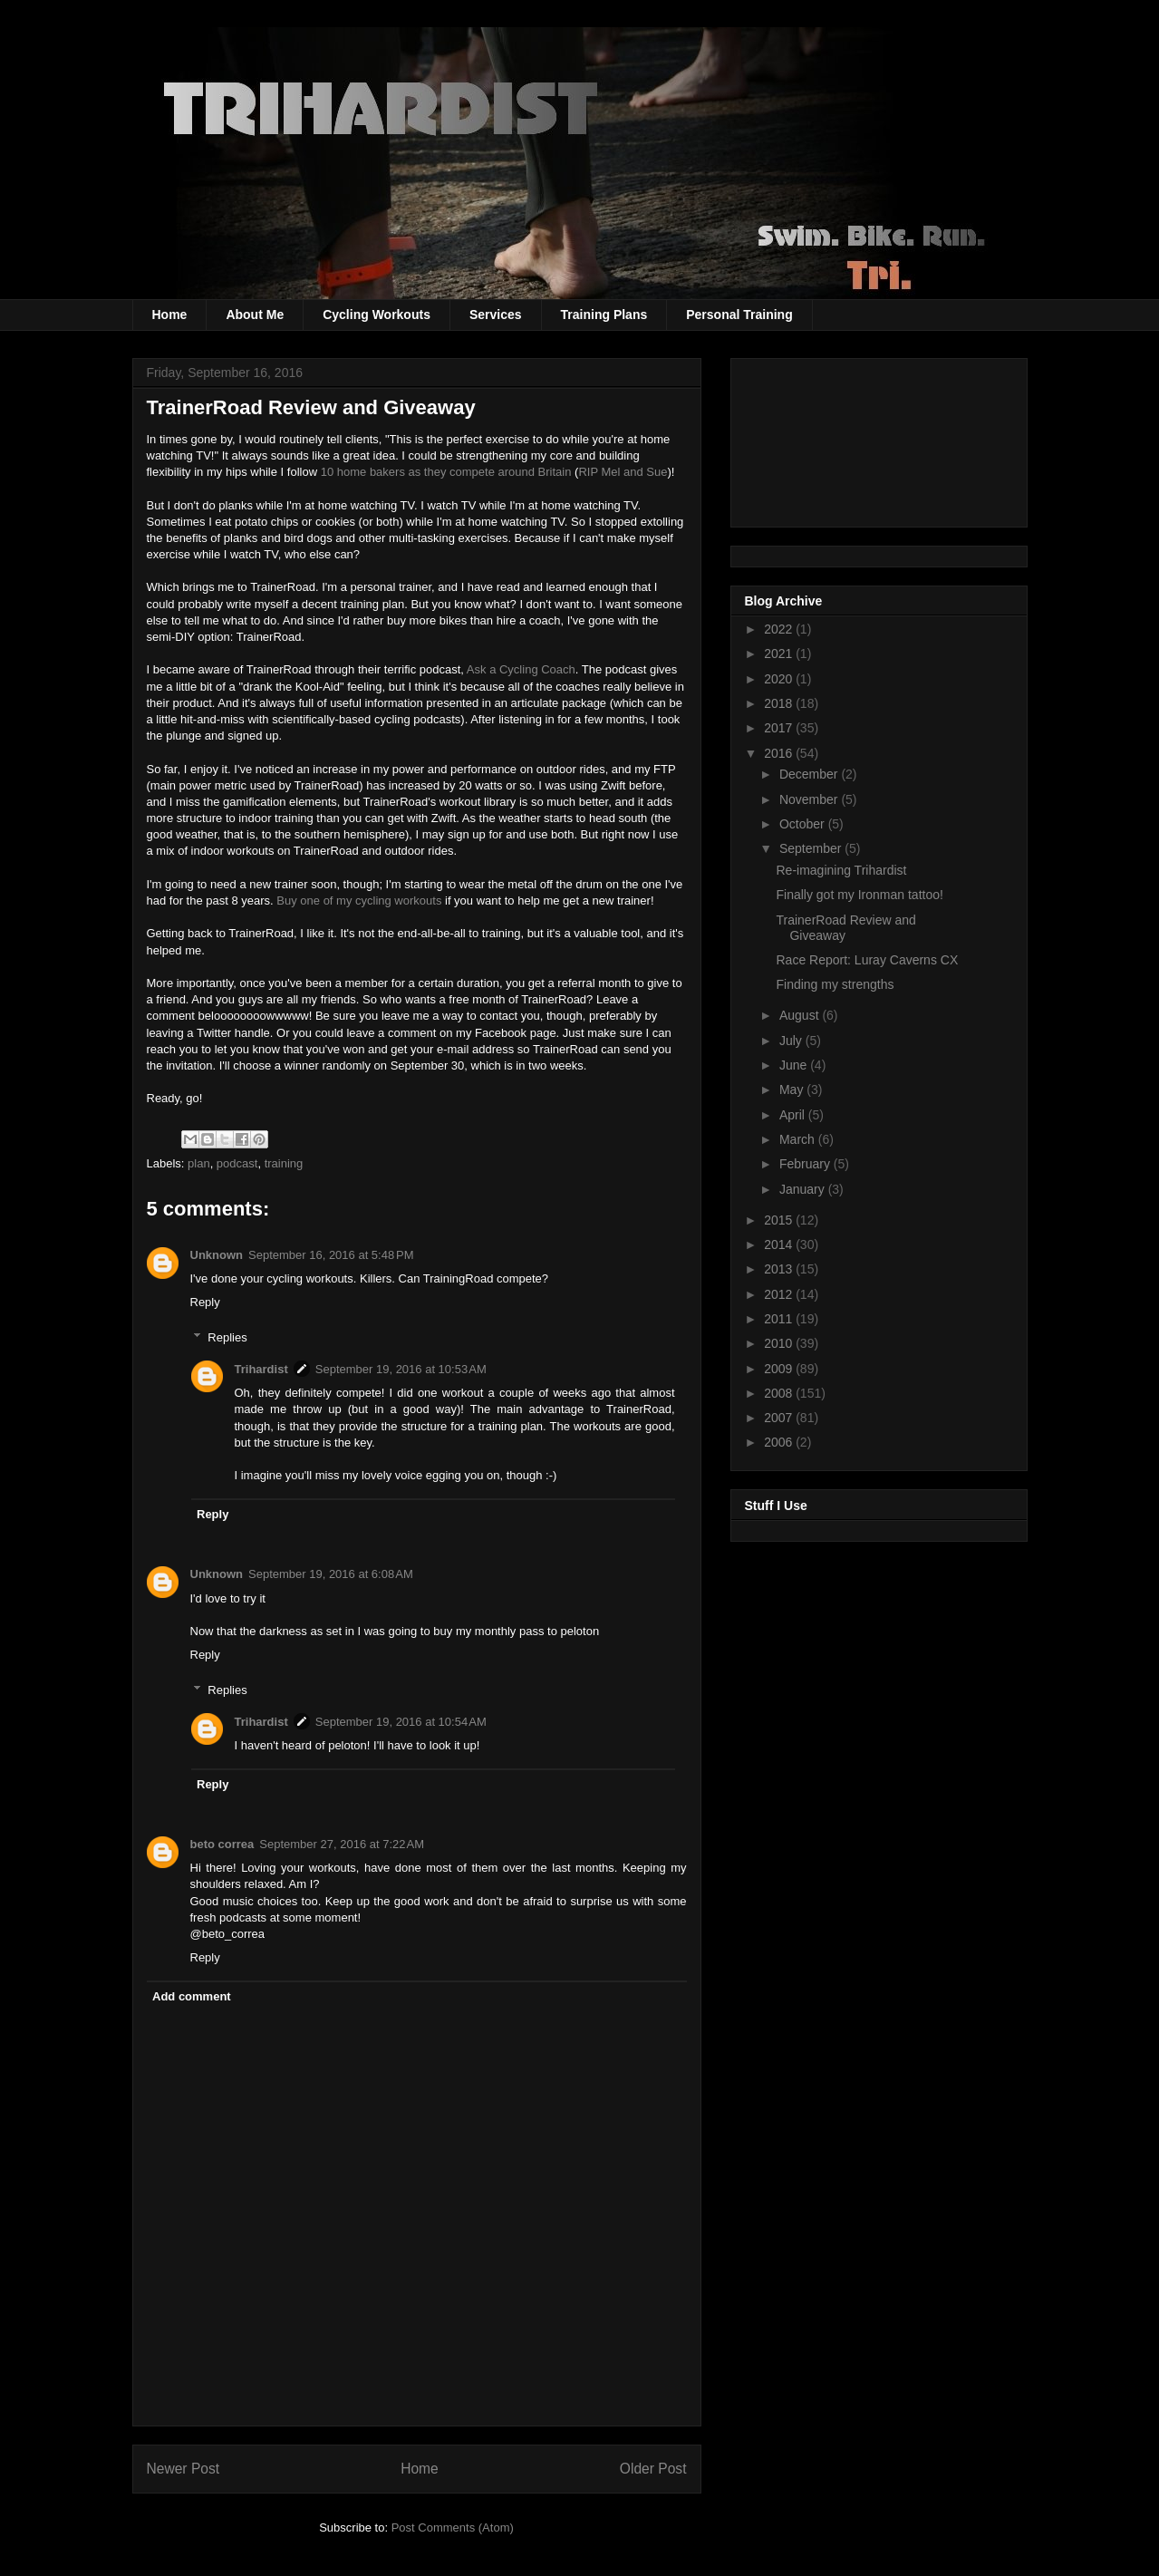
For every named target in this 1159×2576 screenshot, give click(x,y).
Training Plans (604, 314)
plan (199, 1163)
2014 (780, 1244)
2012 (780, 1294)
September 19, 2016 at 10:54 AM (401, 1722)
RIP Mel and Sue (622, 472)
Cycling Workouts (376, 314)
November (810, 799)
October (803, 824)
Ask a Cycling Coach (521, 669)
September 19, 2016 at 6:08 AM (330, 1574)
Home (170, 314)
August (800, 1015)
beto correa (222, 1844)
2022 (780, 629)
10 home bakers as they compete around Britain (446, 472)
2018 (780, 703)
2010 (780, 1343)
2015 (780, 1220)
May (792, 1089)
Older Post (653, 2468)
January (803, 1189)
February (806, 1164)
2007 (780, 1417)
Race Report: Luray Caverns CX (867, 960)
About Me (255, 314)
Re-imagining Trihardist (841, 870)
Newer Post (183, 2468)
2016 (780, 753)
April (793, 1115)
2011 (780, 1319)
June (794, 1065)
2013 (780, 1269)
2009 (780, 1368)
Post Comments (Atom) (452, 2527)
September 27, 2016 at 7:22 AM (341, 1844)
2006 (780, 1442)
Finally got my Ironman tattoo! (859, 894)
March (798, 1139)
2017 (780, 728)
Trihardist (261, 1369)
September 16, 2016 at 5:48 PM (330, 1255)
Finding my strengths (834, 984)
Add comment (191, 1996)
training (284, 1163)
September (812, 848)
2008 (780, 1393)
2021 (780, 653)
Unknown (217, 1255)
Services (495, 314)
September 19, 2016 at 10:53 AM (401, 1369)
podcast (237, 1163)
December (810, 774)
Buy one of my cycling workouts (358, 900)
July (792, 1040)
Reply (205, 1302)
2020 (780, 679)
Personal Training (739, 314)
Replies (227, 1337)
